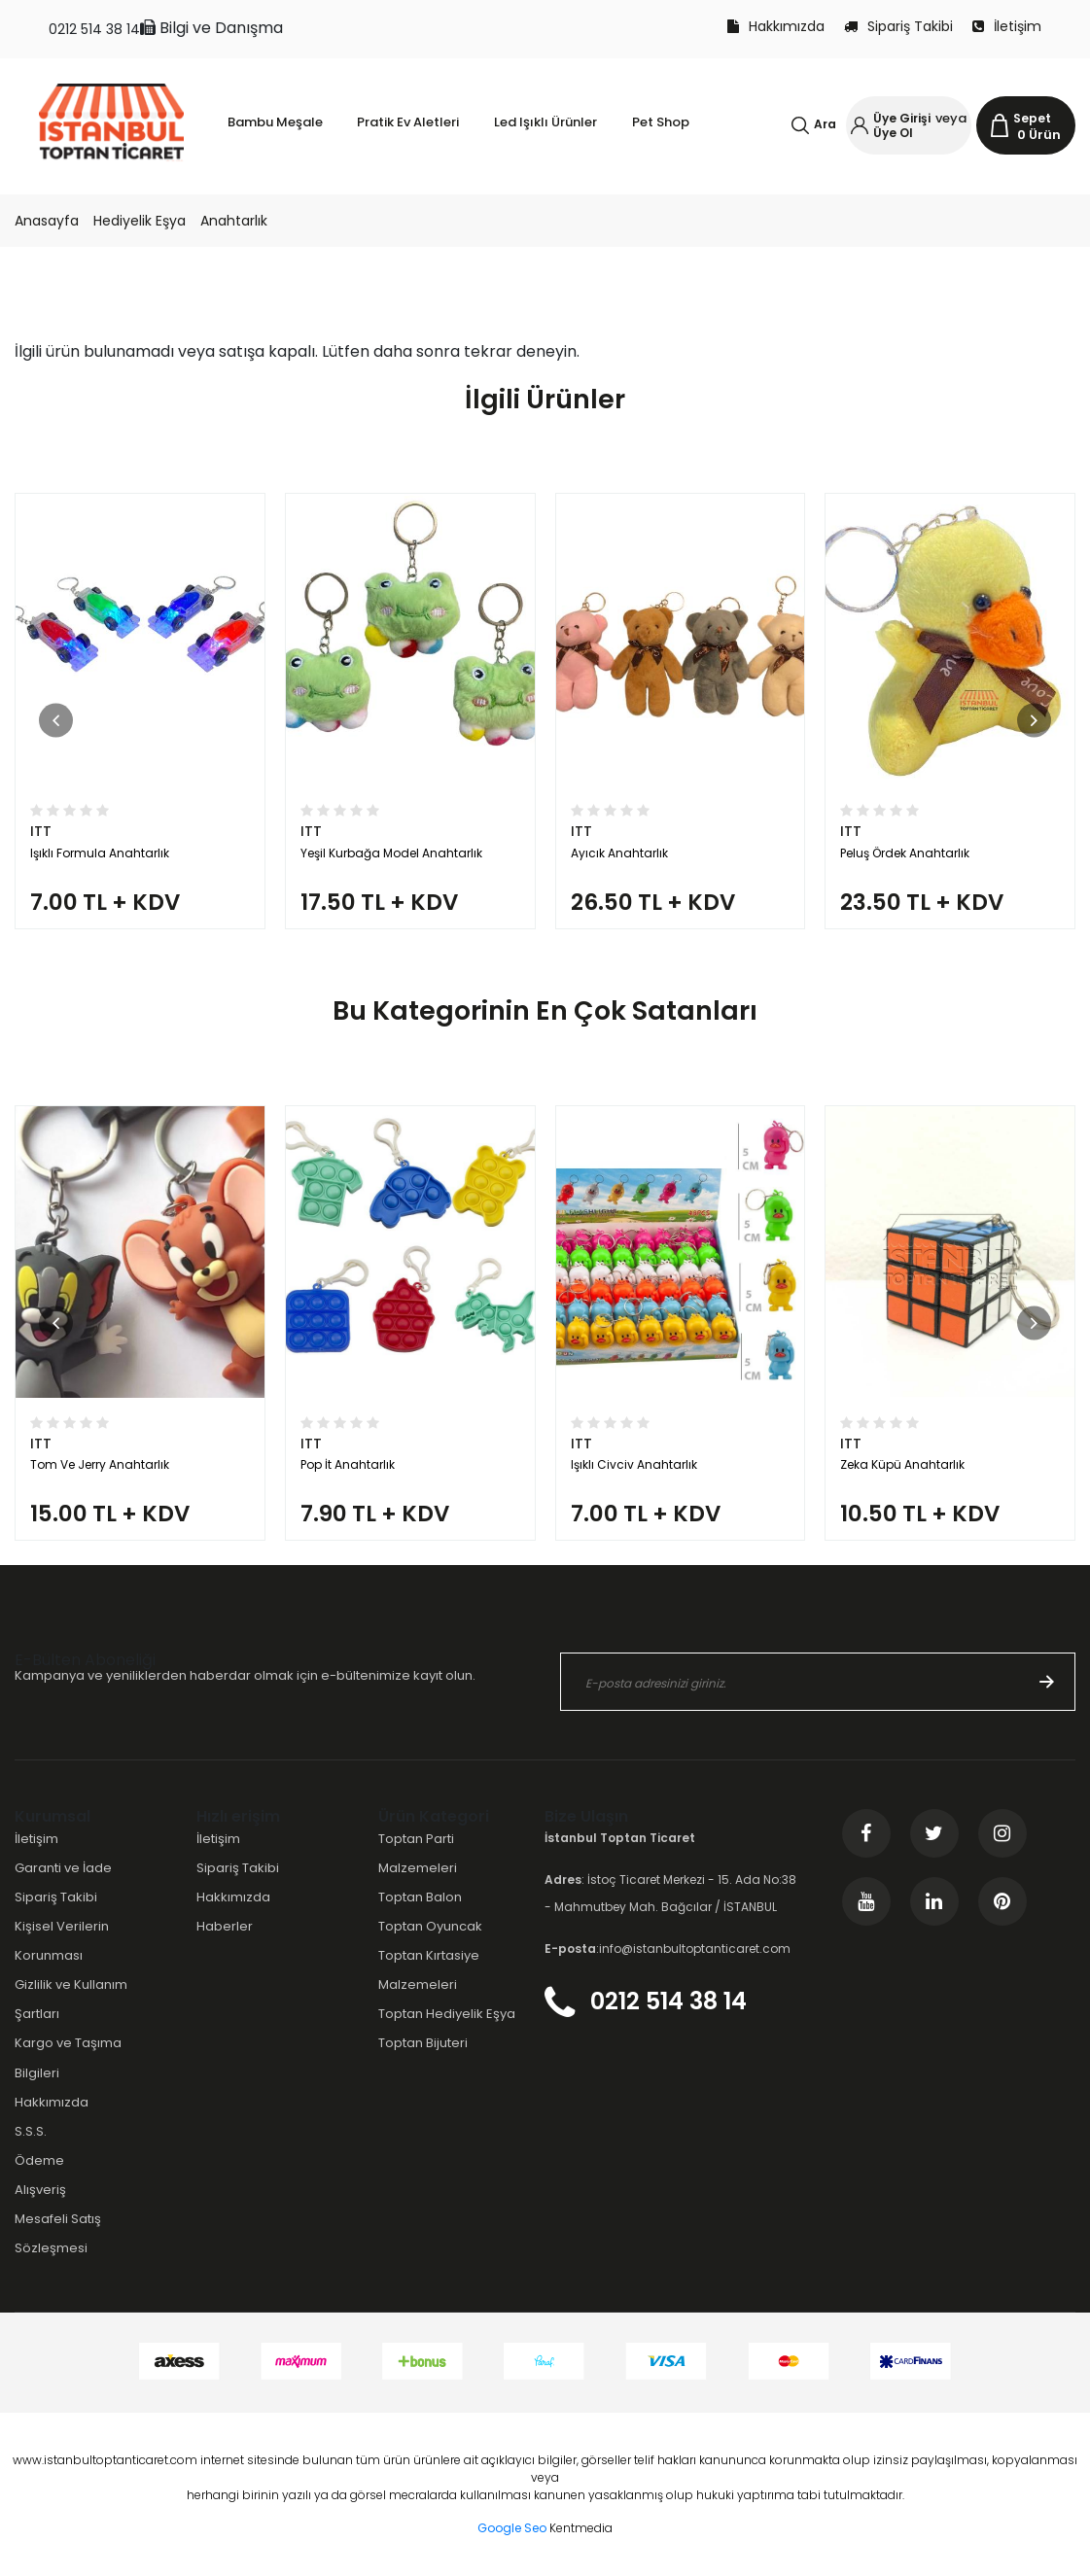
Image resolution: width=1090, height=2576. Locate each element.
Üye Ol (893, 132)
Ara (825, 124)
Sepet (1032, 118)
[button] (56, 720)
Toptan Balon (420, 1897)
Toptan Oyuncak (430, 1926)
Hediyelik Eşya (139, 220)
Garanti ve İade (63, 1868)
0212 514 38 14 (94, 29)
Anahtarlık (233, 220)
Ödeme (39, 2160)
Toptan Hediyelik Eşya (446, 2013)
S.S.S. (31, 2131)
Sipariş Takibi (898, 26)
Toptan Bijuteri (423, 2043)
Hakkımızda (776, 26)
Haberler (224, 1926)
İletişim (1006, 26)
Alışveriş (40, 2189)
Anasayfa (47, 220)
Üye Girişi (902, 118)
